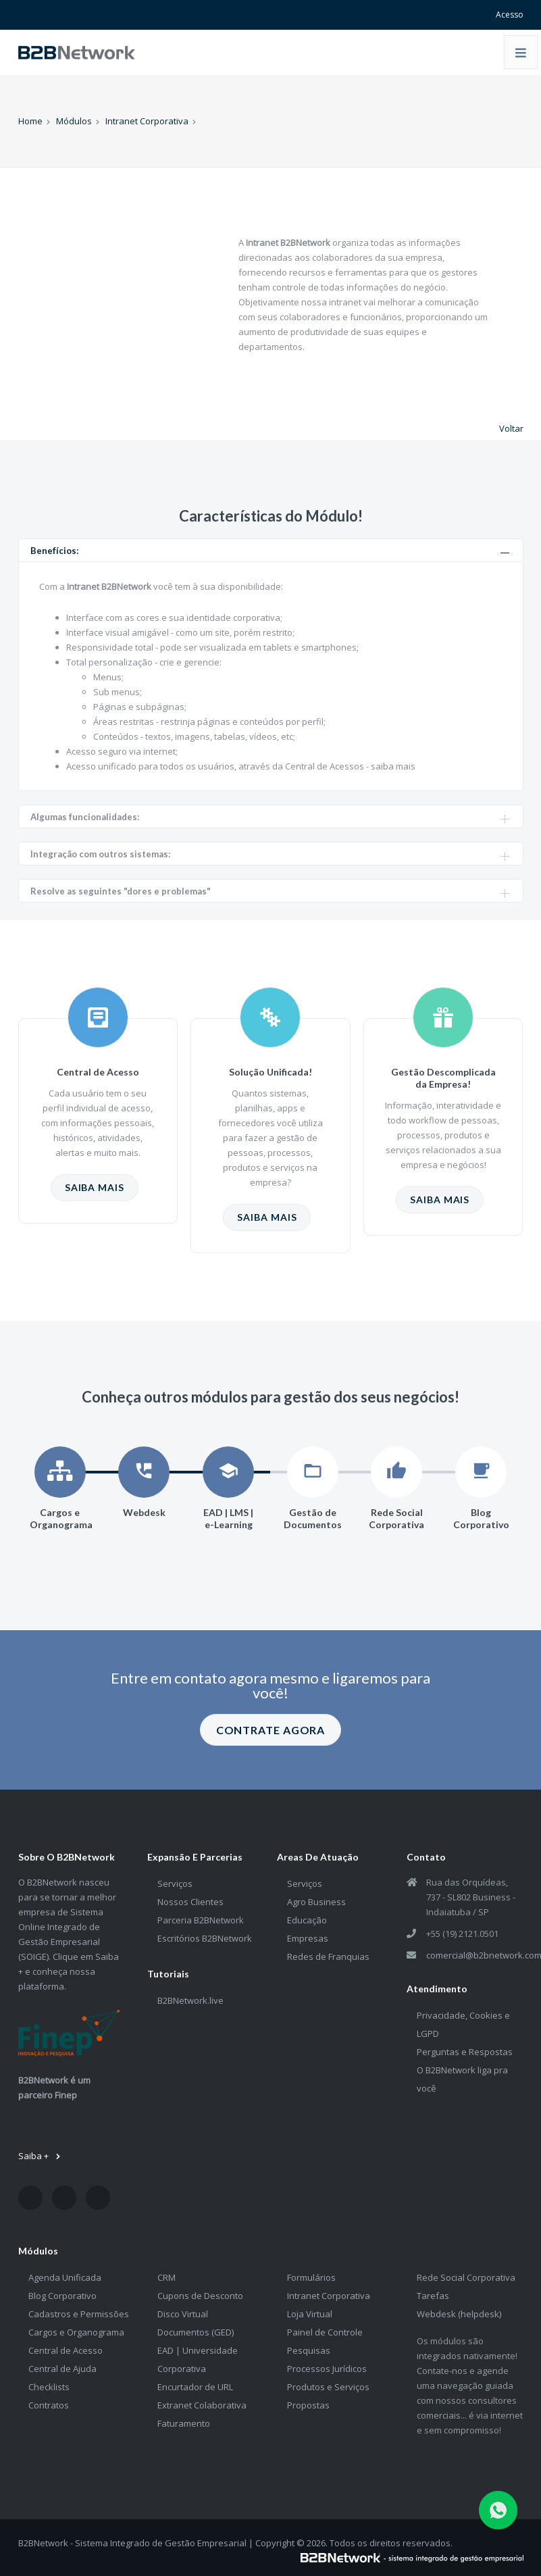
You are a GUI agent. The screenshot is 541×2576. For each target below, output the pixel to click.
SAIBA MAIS (94, 1187)
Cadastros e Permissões (78, 2314)
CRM (166, 2277)
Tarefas (433, 2296)
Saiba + (39, 2156)
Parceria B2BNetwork (200, 1920)
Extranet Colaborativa (202, 2405)
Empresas (307, 1938)
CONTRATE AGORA (271, 1729)
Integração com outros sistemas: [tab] (269, 854)
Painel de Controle (325, 2332)
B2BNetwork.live (190, 2000)
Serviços (174, 1883)
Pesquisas (308, 2350)
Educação (307, 1920)
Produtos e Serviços (328, 2387)
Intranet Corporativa (146, 121)
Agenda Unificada (64, 2277)
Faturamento (183, 2423)
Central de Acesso (65, 2350)
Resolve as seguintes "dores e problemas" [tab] (269, 891)
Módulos (74, 121)
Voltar (511, 428)
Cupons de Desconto (200, 2296)
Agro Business (316, 1902)
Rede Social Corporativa (466, 2277)
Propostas (308, 2405)
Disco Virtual (182, 2314)
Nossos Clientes (190, 1902)
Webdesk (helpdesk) (459, 2314)
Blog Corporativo (62, 2296)
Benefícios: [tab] (269, 550)
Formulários (311, 2277)
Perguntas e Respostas (465, 2052)
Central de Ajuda (62, 2369)
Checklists (49, 2387)
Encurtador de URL (195, 2387)
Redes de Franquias (328, 1956)
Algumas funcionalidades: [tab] (269, 816)
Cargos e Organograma (76, 2332)
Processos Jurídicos (327, 2369)
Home (30, 121)
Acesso (509, 14)
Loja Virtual (309, 2314)
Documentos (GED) (195, 2332)
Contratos (48, 2405)
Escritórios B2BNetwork (204, 1938)
